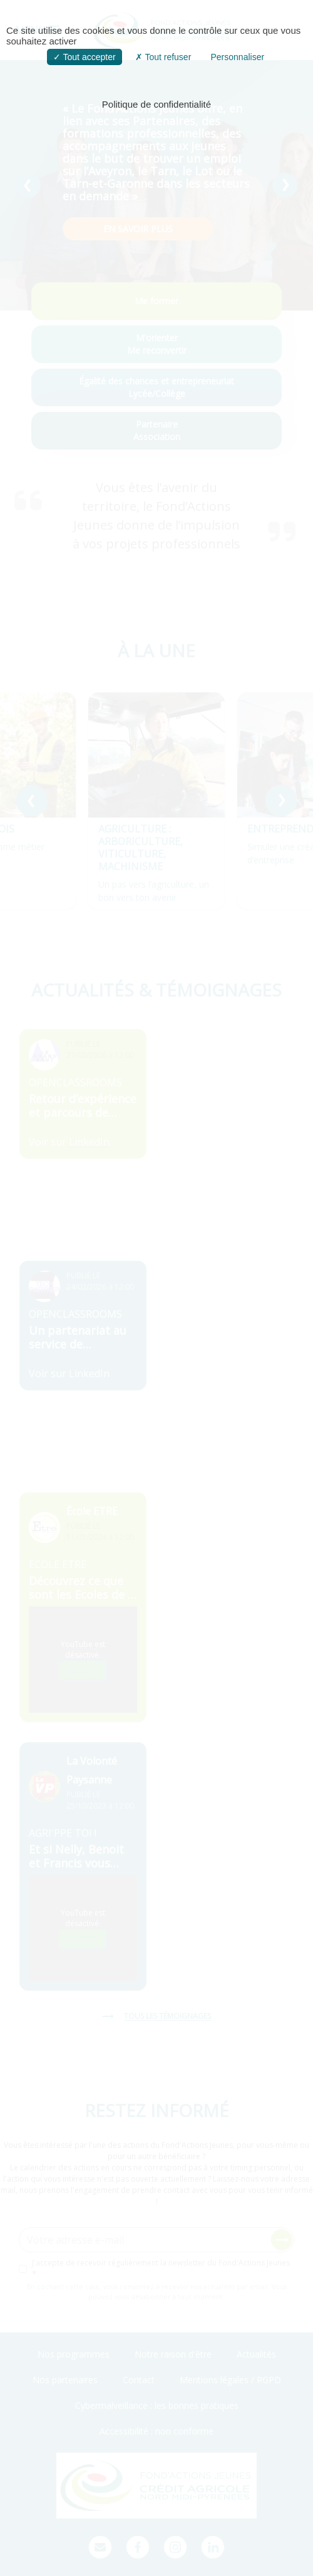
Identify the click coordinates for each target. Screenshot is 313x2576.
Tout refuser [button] (163, 57)
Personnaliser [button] (237, 57)
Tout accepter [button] (84, 57)
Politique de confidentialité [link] (156, 104)
